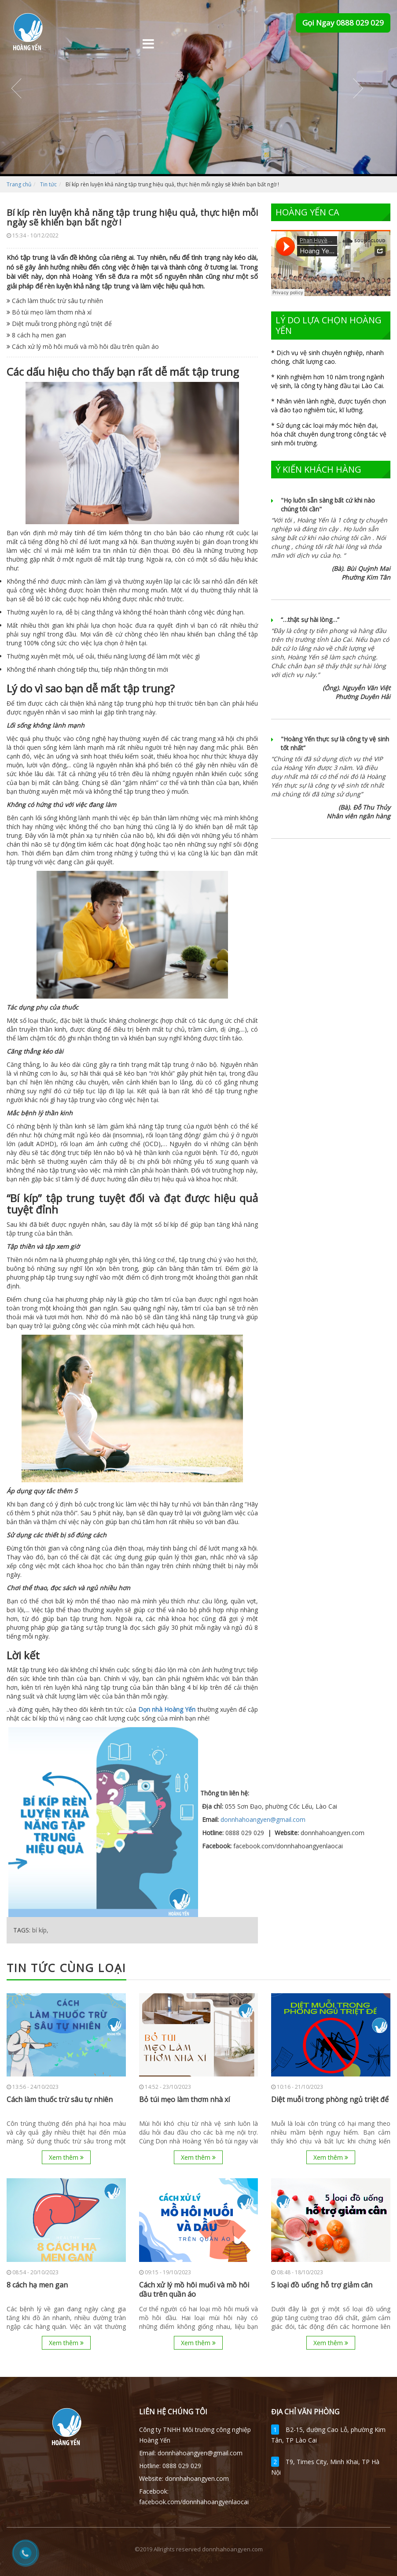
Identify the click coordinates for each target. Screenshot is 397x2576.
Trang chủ (19, 184)
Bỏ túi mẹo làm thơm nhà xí (49, 312)
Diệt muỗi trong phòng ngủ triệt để (59, 323)
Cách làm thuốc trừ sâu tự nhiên (55, 300)
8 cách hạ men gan (36, 335)
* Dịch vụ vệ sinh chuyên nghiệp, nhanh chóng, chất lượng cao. (327, 357)
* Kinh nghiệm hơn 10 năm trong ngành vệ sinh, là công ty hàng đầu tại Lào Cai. (327, 381)
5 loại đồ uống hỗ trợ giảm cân (321, 2285)
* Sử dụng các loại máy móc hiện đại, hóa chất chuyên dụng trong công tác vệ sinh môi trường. (328, 434)
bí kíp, (40, 1930)
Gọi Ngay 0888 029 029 (343, 23)
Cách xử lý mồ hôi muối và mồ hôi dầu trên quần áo (83, 346)
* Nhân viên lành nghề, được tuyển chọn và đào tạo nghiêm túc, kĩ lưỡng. (328, 405)
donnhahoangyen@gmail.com (263, 1819)
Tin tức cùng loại (66, 1967)
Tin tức (48, 184)
